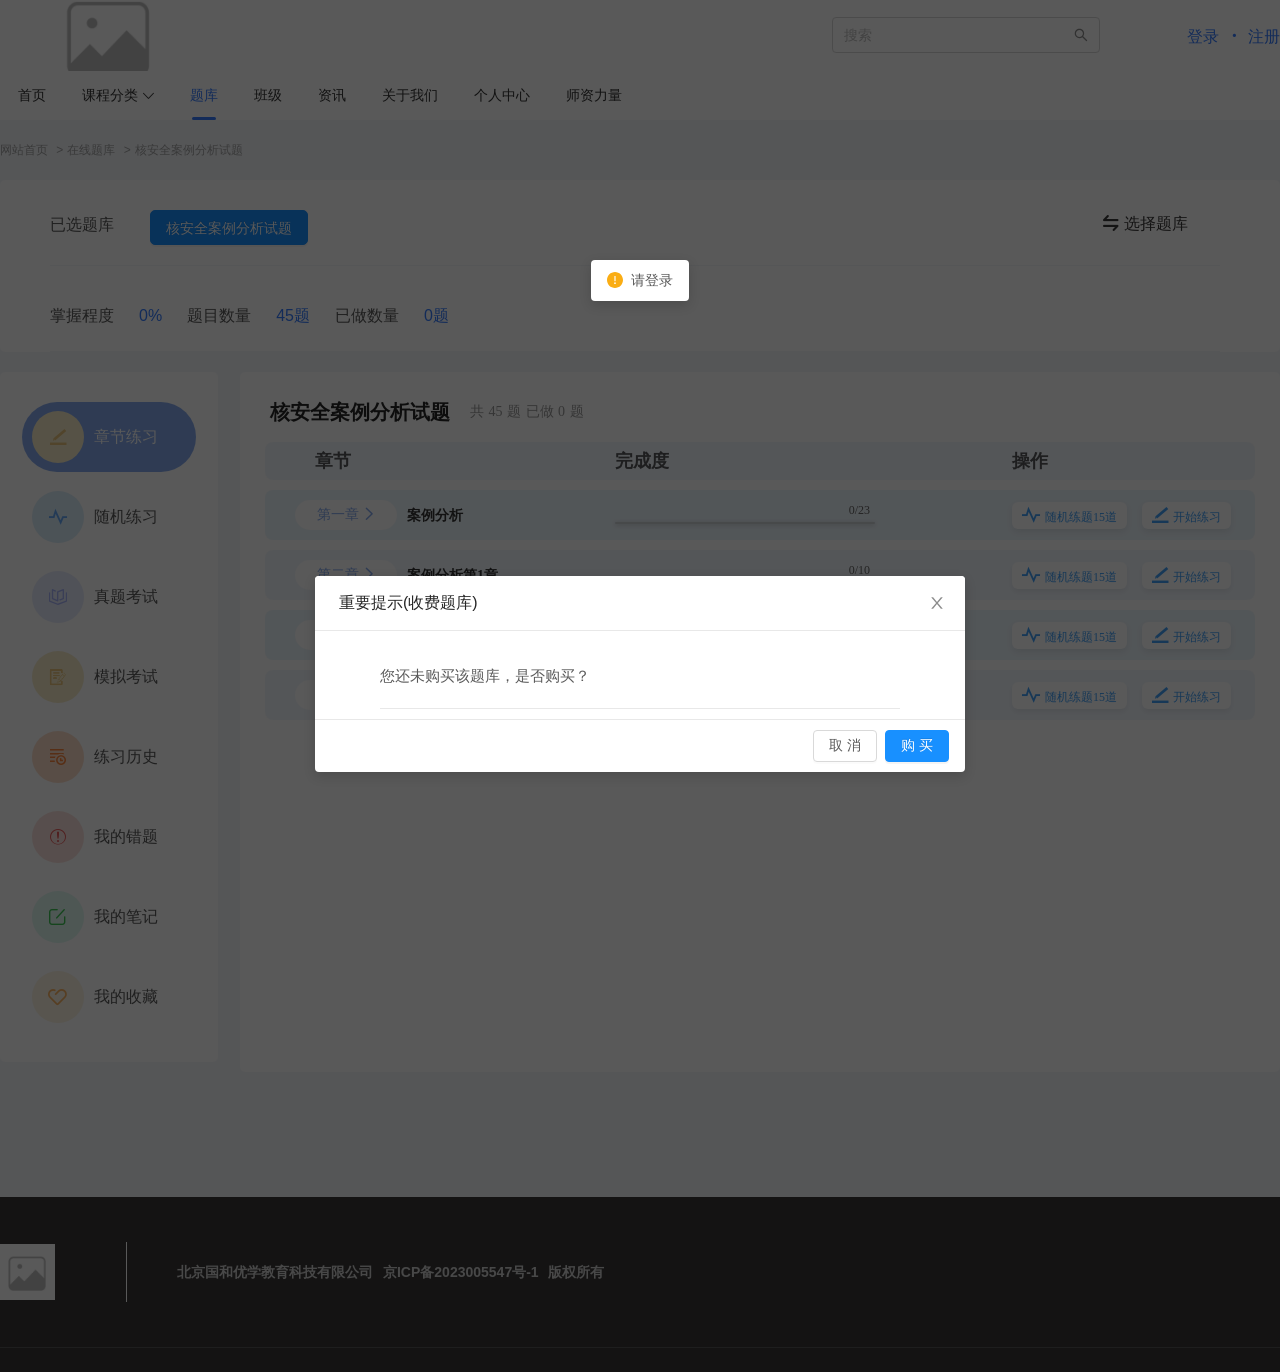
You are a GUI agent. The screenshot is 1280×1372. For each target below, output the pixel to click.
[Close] (937, 604)
